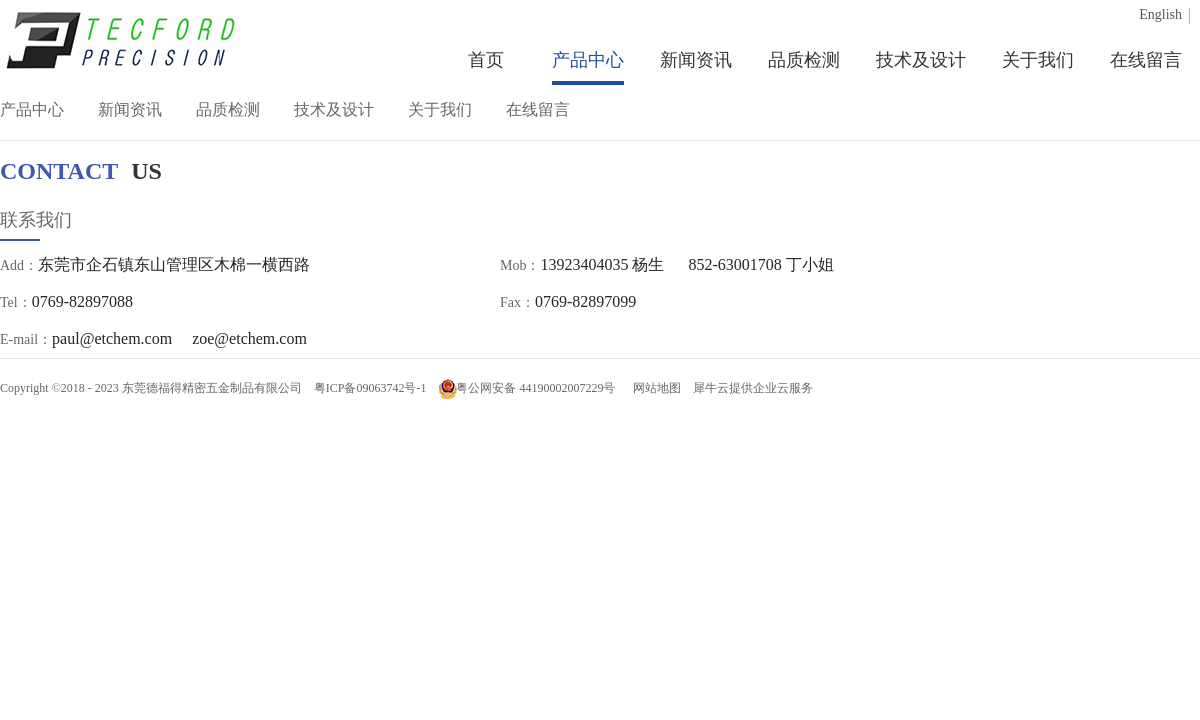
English (1160, 14)
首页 (486, 60)
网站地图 (654, 388)
